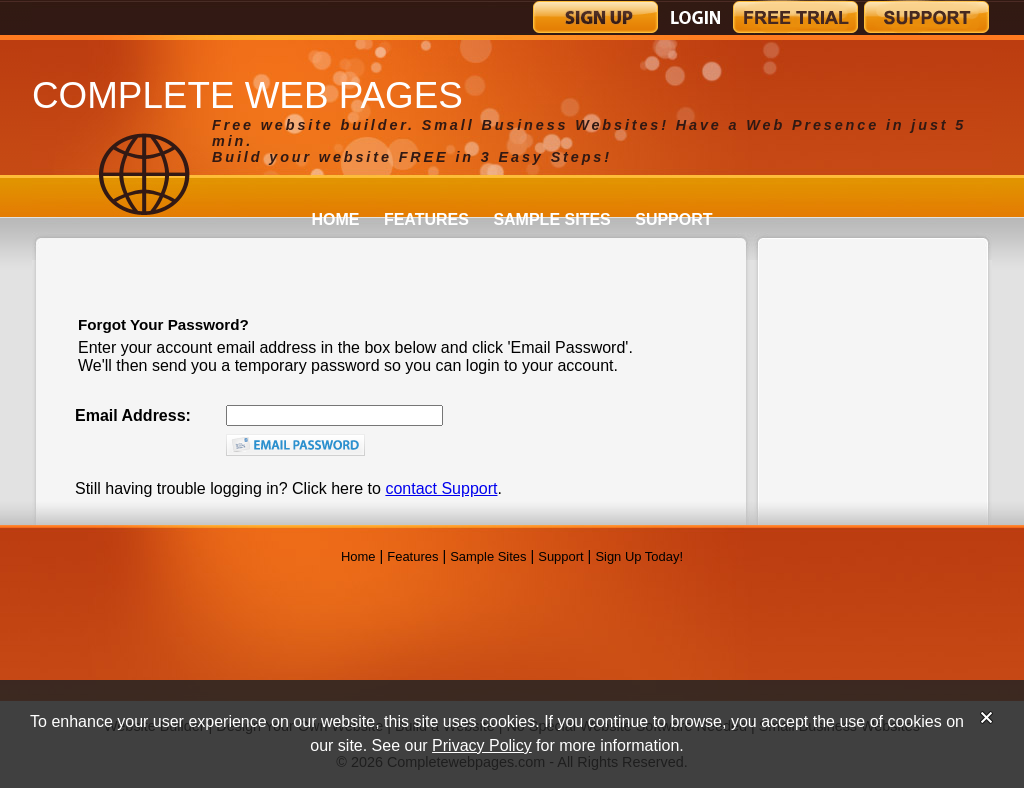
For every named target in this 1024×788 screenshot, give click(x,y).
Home (335, 219)
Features (426, 219)
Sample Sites (551, 219)
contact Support (441, 488)
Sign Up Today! (639, 556)
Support (673, 219)
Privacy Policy (482, 745)
